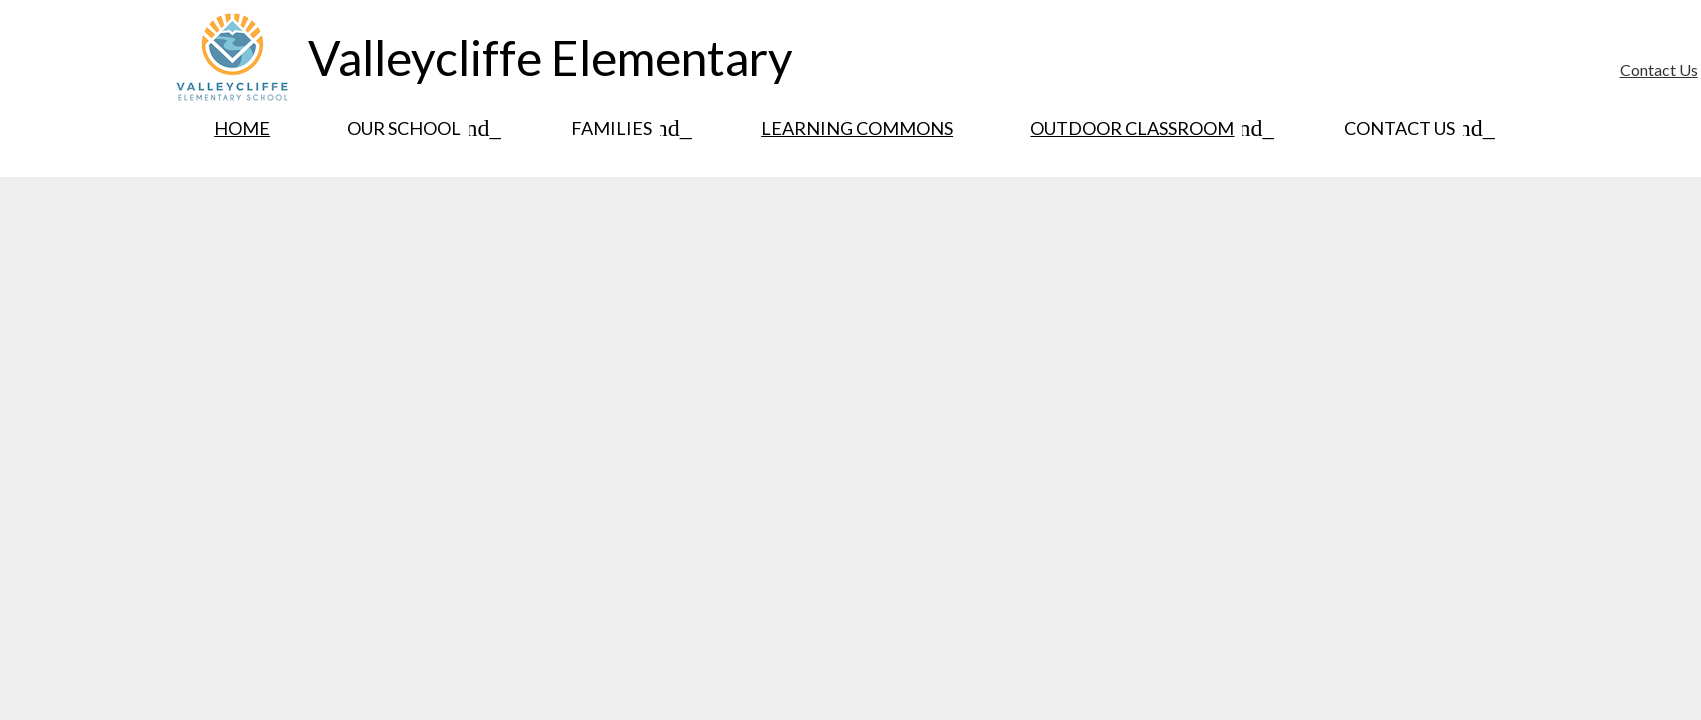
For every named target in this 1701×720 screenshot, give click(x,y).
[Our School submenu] (420, 128)
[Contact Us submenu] (1415, 128)
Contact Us (1659, 69)
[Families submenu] (627, 128)
